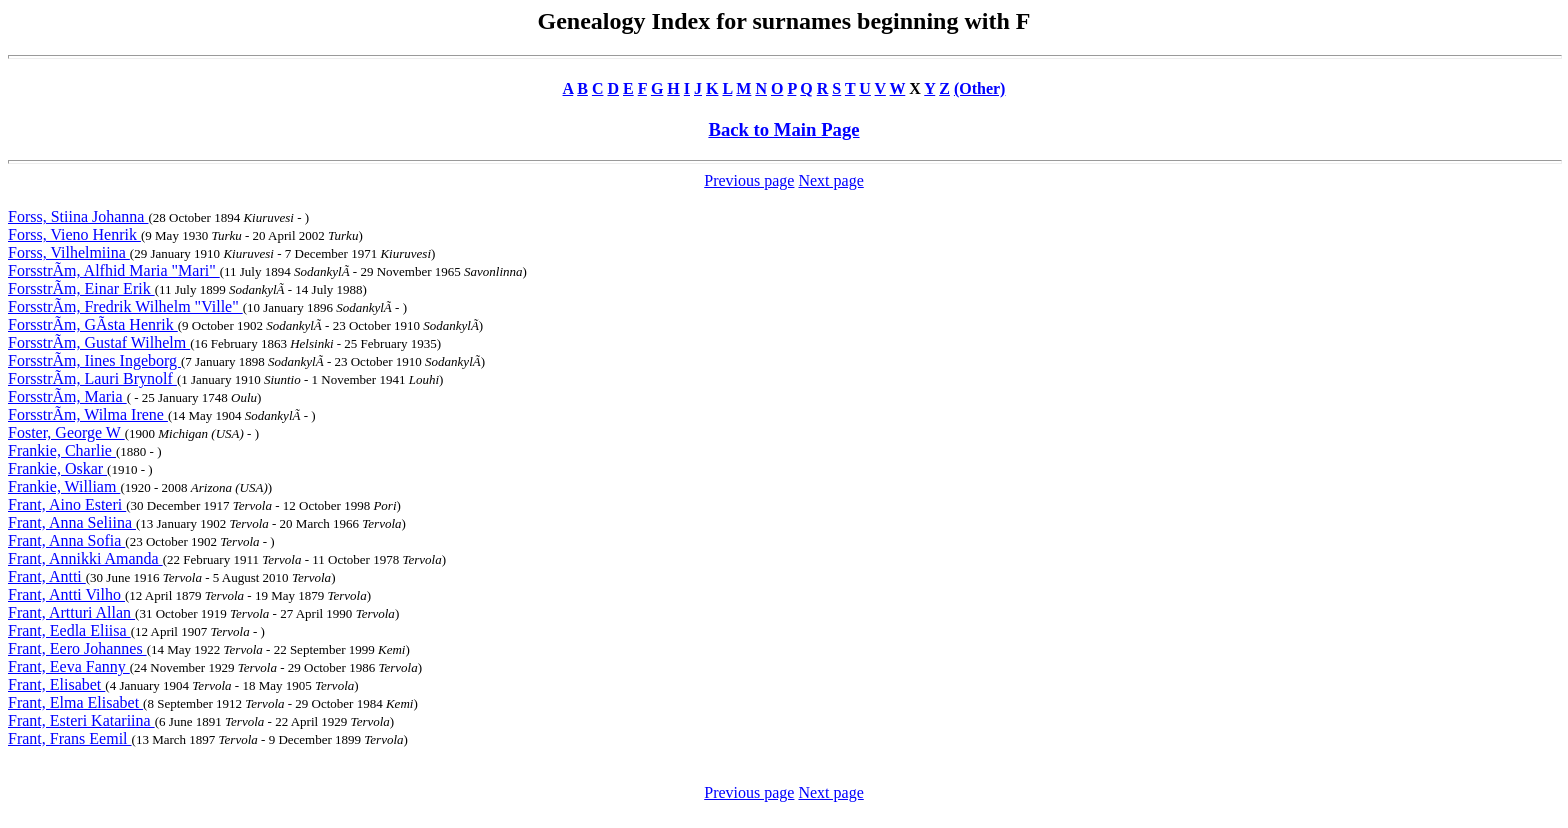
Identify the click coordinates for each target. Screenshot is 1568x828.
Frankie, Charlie (62, 450)
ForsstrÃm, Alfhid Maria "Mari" (114, 270)
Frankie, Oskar (57, 468)
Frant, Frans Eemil (70, 738)
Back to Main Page (783, 129)
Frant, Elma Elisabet (75, 702)
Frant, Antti (47, 576)
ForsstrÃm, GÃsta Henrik (93, 324)
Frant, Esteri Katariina (81, 720)
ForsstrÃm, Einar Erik (81, 288)
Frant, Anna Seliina (72, 522)
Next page (830, 180)
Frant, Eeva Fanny (69, 666)
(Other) (980, 88)
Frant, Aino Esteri (67, 504)
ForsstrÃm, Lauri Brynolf (92, 378)
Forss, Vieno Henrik (74, 234)
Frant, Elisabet (56, 684)
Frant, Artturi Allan (71, 612)
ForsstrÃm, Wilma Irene (88, 414)
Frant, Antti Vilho (66, 594)
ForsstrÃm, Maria (67, 396)
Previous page (749, 180)
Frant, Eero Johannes (77, 648)
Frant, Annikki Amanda (85, 558)
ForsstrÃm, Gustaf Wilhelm (99, 342)
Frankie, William (64, 486)
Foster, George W (66, 432)
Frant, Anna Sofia (66, 540)
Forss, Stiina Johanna (78, 216)
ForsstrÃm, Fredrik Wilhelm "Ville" (125, 306)
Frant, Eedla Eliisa (69, 630)
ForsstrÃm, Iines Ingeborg (94, 360)
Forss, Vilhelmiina (69, 252)
